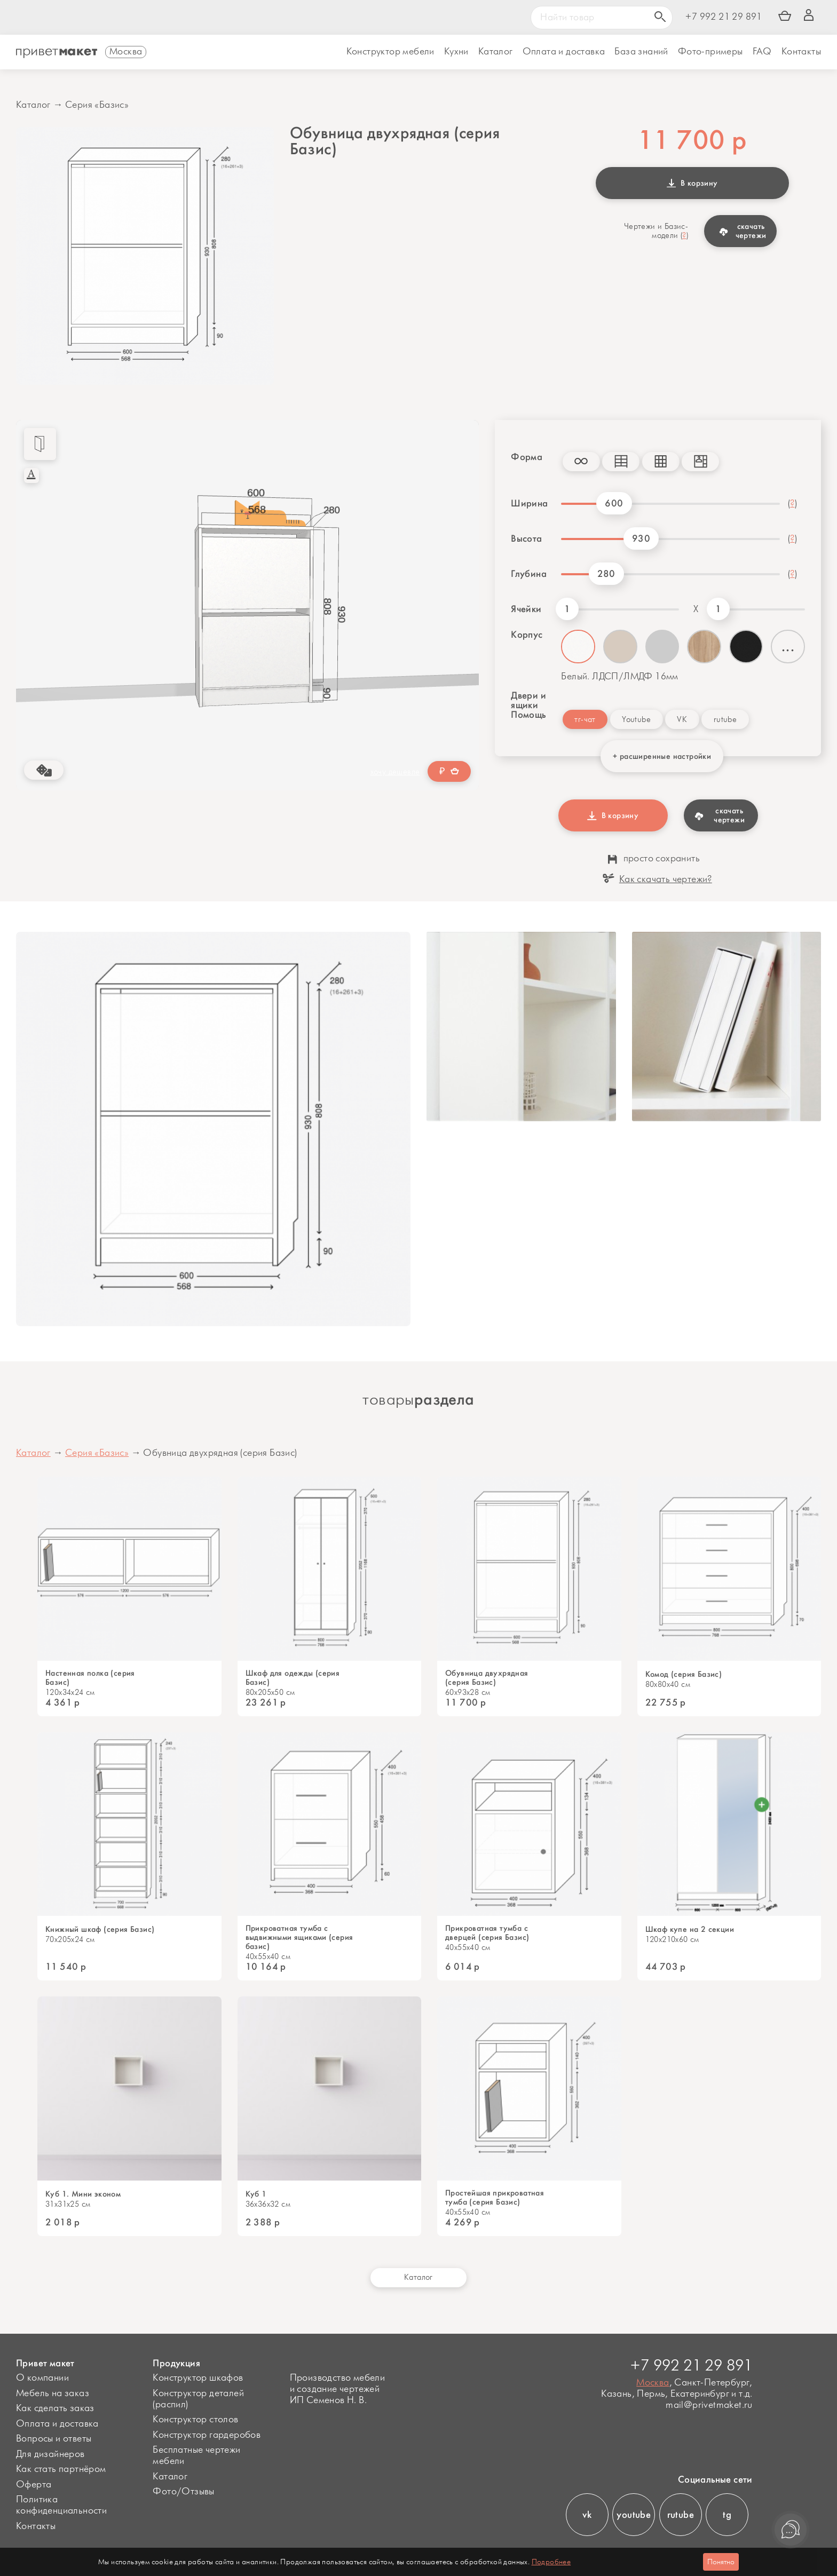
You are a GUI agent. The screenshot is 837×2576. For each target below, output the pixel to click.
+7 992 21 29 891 (723, 17)
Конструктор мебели (390, 52)
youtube (634, 2514)
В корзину (692, 183)
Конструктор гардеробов (206, 2435)
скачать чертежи (743, 231)
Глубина (529, 573)
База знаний (641, 52)
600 (614, 503)
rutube (725, 720)
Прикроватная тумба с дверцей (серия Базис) (487, 1933)
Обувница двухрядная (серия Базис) (486, 1678)
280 (606, 573)
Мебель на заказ (52, 2393)
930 (641, 538)
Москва (652, 2383)
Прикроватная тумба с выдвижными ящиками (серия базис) (299, 1937)
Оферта (33, 2485)
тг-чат (584, 720)
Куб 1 (256, 2194)
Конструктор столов (195, 2420)
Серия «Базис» (97, 105)
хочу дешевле (395, 772)
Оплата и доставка (57, 2424)
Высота (526, 538)
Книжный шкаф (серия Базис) (99, 1929)
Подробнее (551, 2561)
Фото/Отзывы (183, 2492)
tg (727, 2514)
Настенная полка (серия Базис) (90, 1678)
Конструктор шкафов (198, 2378)
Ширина (529, 503)
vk (586, 2514)
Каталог (495, 52)
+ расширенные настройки (662, 756)
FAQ (762, 52)
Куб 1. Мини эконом (83, 2194)
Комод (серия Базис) (683, 1674)
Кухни (456, 52)
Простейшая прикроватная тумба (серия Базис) (494, 2198)
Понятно (721, 2561)
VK (682, 720)
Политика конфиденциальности (61, 2505)
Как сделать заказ (55, 2408)
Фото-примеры (710, 52)
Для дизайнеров (50, 2454)
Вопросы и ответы (53, 2439)
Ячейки (526, 609)
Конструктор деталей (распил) (198, 2399)
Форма (526, 457)
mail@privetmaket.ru (709, 2405)
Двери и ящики (528, 700)
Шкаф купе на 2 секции (689, 1929)
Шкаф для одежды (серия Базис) (293, 1678)
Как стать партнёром (61, 2469)
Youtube (636, 720)
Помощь (528, 714)
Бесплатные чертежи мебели (196, 2455)
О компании (42, 2378)
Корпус (526, 634)
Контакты (801, 52)
